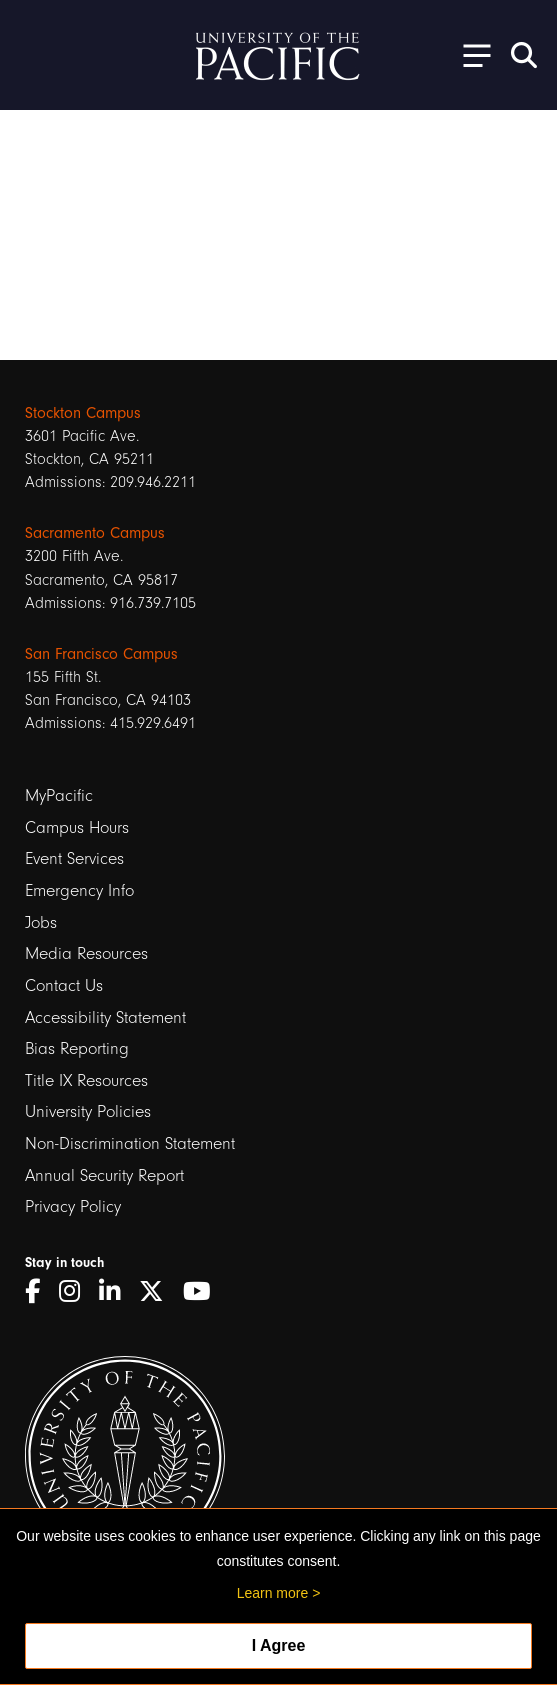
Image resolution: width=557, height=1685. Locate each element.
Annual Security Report (104, 1175)
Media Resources (86, 953)
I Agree (279, 1645)
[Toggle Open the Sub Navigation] (470, 54)
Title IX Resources (86, 1080)
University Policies (88, 1111)
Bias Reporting (77, 1048)
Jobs (41, 922)
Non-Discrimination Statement (130, 1143)
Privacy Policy (73, 1206)
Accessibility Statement (105, 1017)
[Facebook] (39, 1291)
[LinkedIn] (116, 1291)
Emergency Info (79, 890)
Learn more (273, 1593)
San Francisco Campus (101, 654)
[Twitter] (158, 1291)
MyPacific (59, 795)
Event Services (74, 858)
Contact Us (64, 985)
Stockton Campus (83, 413)
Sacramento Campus (95, 533)
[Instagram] (76, 1291)
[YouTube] (204, 1291)
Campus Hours (77, 827)
